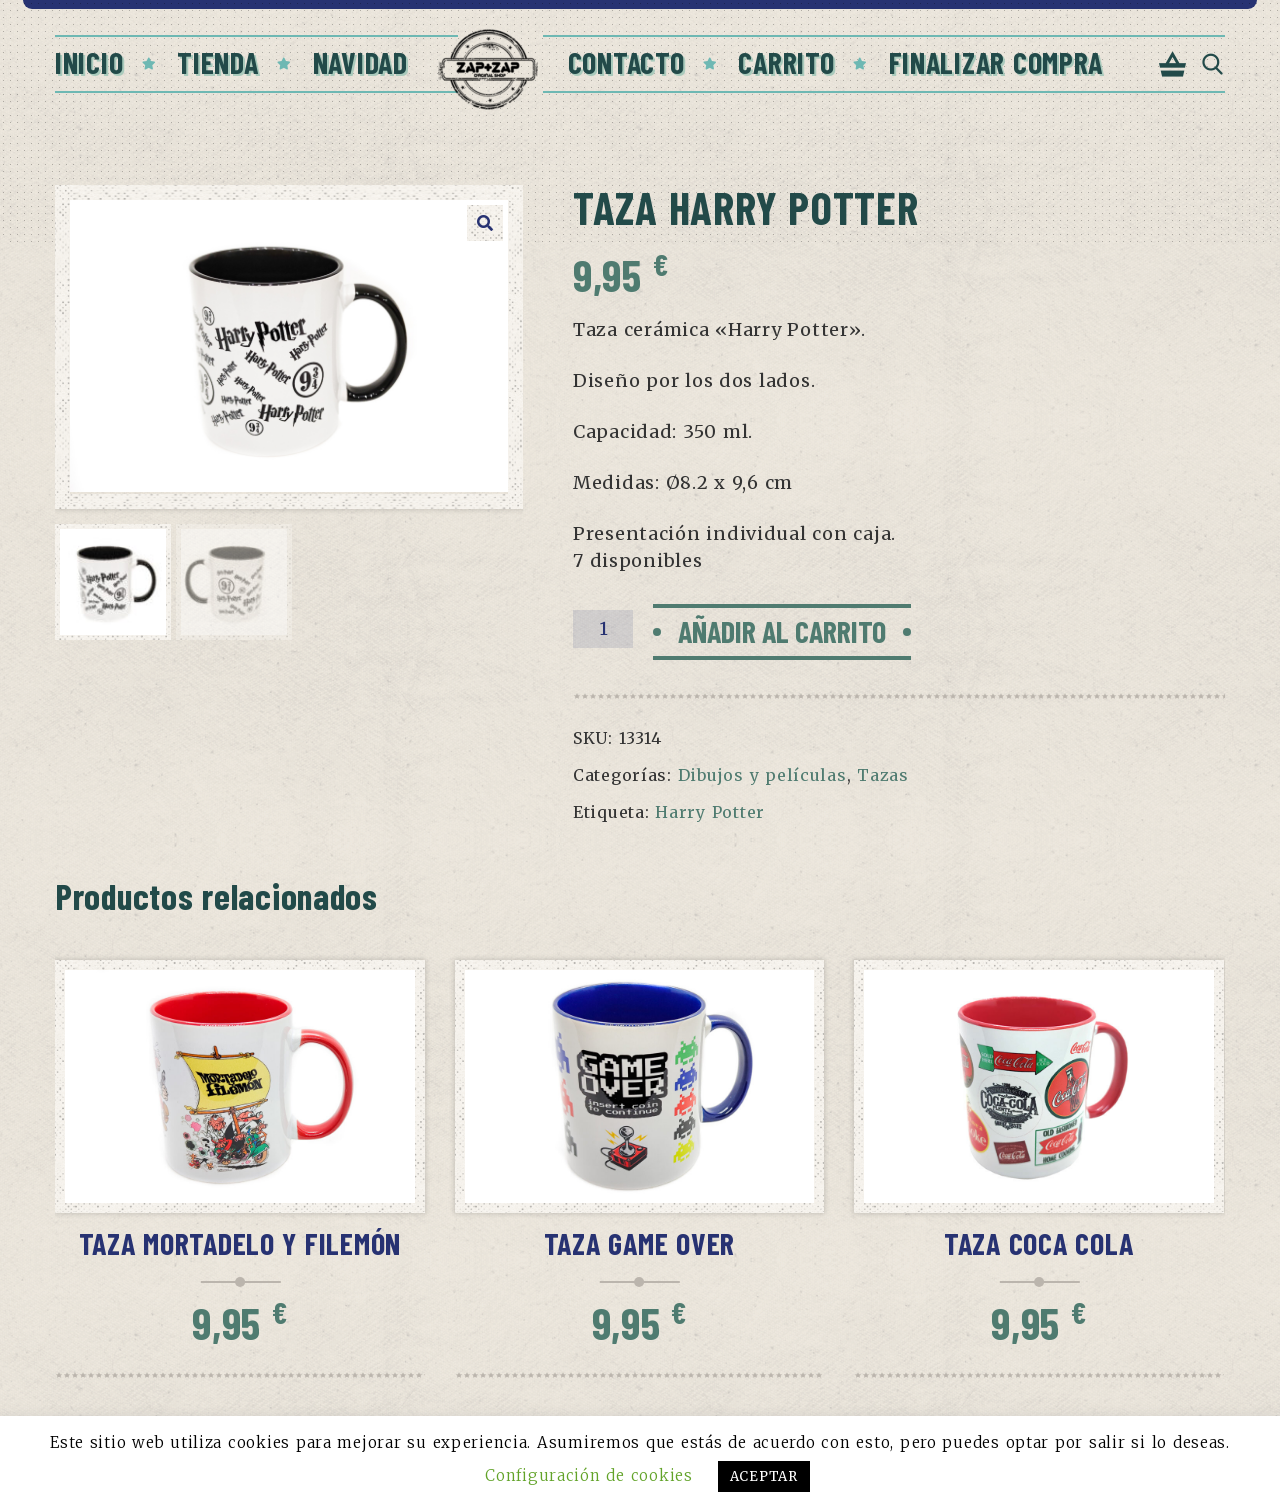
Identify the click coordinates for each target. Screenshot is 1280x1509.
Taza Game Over (639, 1243)
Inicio (89, 62)
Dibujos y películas (762, 775)
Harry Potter (710, 812)
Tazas (883, 775)
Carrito (786, 62)
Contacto (626, 62)
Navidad (360, 62)
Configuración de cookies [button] (588, 1475)
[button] (485, 223)
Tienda (217, 62)
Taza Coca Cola (1039, 1243)
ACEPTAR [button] (764, 1476)
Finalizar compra (996, 62)
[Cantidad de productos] (603, 629)
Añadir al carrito (782, 631)
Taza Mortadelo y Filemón (240, 1243)
